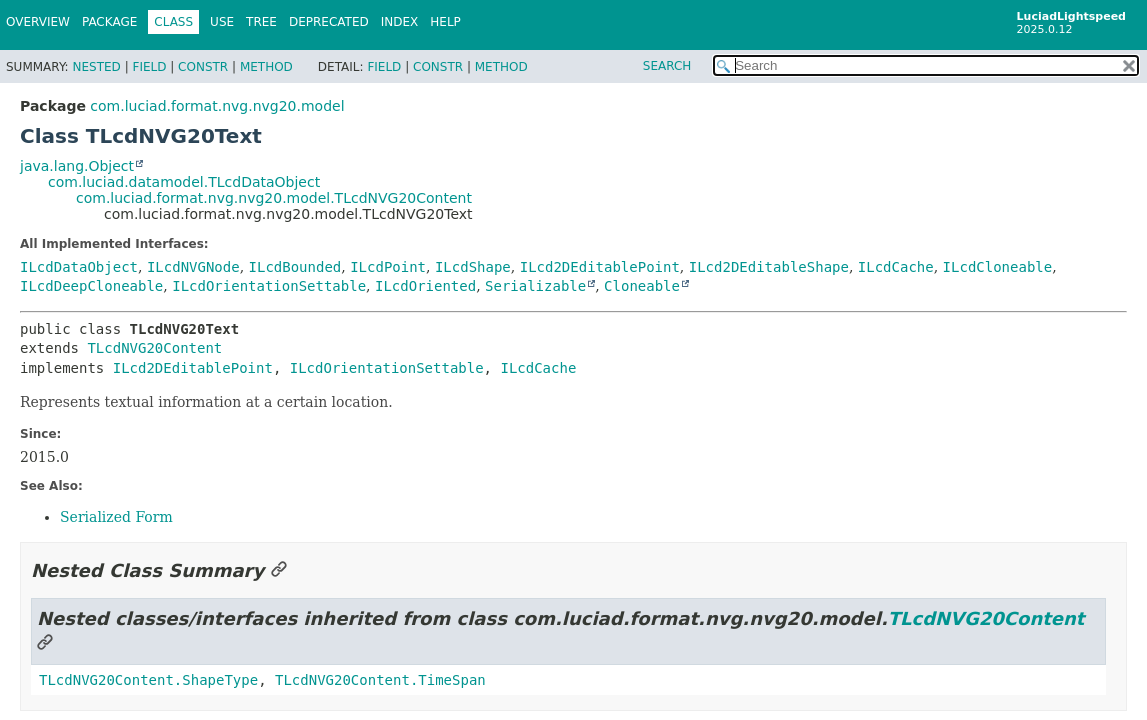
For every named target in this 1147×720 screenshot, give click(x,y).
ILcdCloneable (998, 267)
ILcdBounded (295, 267)
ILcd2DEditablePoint (600, 267)
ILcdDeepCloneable (91, 286)
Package (109, 22)
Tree (261, 22)
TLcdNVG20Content (154, 348)
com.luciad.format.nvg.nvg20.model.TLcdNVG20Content (274, 198)
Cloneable (642, 286)
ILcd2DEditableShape (769, 267)
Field (149, 67)
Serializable (535, 286)
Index (400, 22)
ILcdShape (473, 267)
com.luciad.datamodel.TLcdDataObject (184, 182)
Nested (96, 67)
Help (445, 22)
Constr (203, 67)
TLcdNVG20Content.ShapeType (148, 680)
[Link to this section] (279, 570)
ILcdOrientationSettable (269, 286)
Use (222, 22)
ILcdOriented (425, 286)
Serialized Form (116, 517)
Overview (38, 22)
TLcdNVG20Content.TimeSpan (380, 680)
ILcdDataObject (79, 267)
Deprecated (329, 22)
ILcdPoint (388, 267)
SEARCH (667, 66)
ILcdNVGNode (193, 267)
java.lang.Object (77, 166)
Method (266, 67)
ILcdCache (896, 267)
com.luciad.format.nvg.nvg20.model (217, 106)
